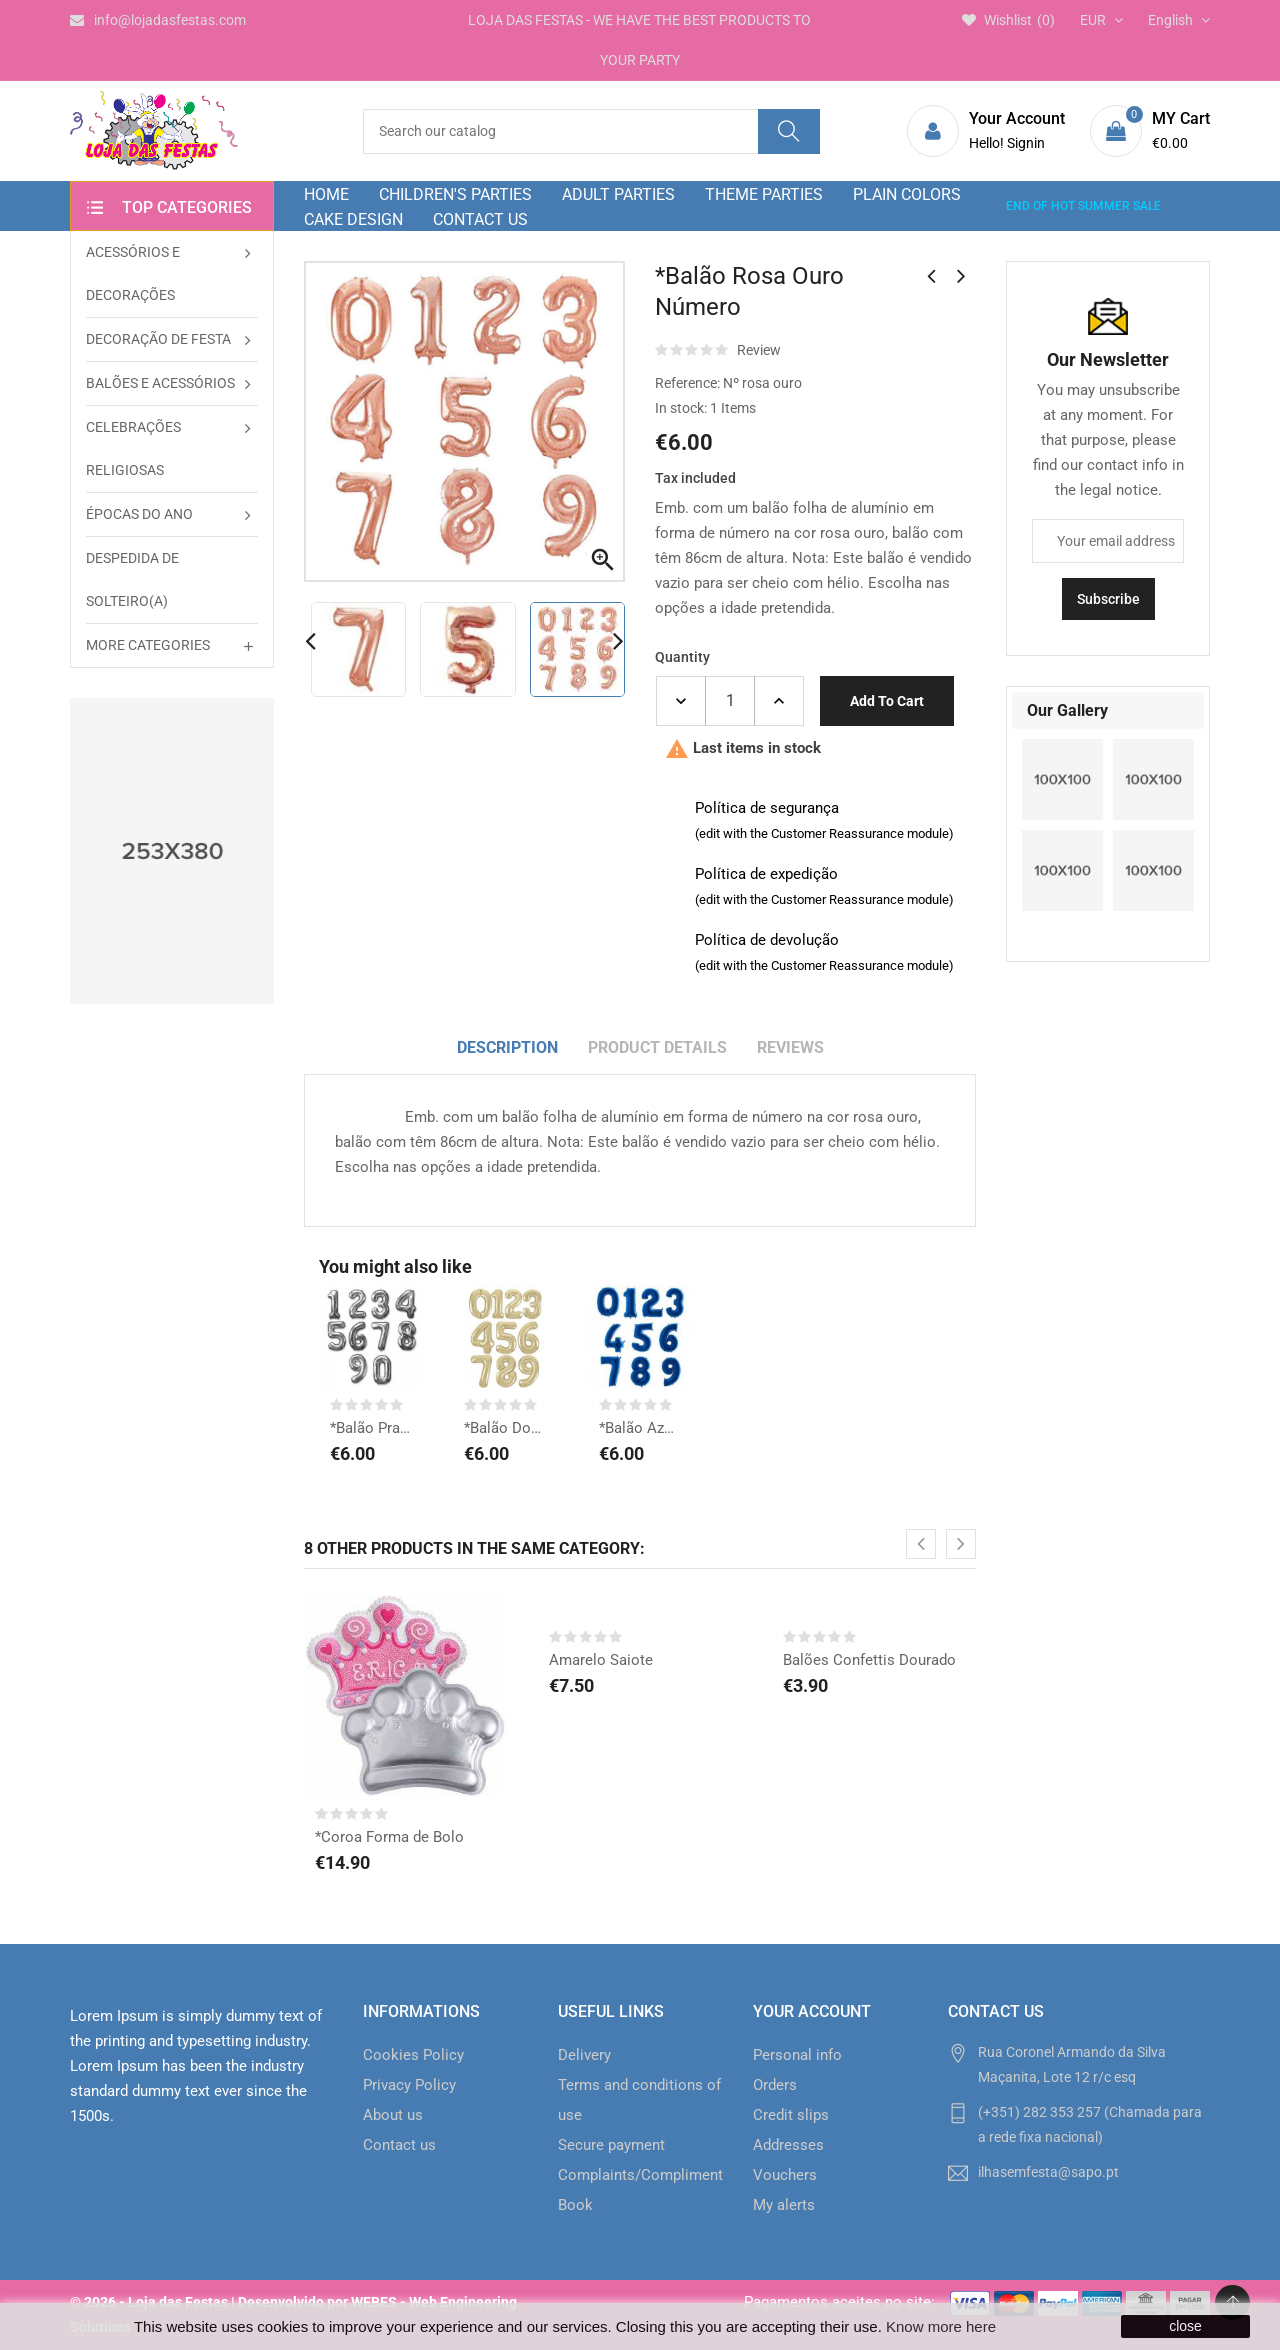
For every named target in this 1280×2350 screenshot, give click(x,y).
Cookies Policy (413, 2055)
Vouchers (785, 2175)
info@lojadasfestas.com (158, 20)
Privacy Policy (409, 2085)
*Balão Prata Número (371, 1428)
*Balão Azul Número (640, 1428)
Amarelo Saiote (601, 1660)
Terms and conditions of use (639, 2100)
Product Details (657, 1047)
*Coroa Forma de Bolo (389, 1837)
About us (393, 2115)
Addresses (788, 2145)
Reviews (790, 1047)
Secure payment (611, 2145)
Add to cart (887, 701)
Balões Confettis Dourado (869, 1660)
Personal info (797, 2055)
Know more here (941, 2326)
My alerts (784, 2205)
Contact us (399, 2145)
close (1185, 2326)
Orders (775, 2085)
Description (507, 1047)
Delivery (584, 2055)
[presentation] (921, 1544)
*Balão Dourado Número (505, 1428)
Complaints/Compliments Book (640, 2190)
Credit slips (791, 2115)
